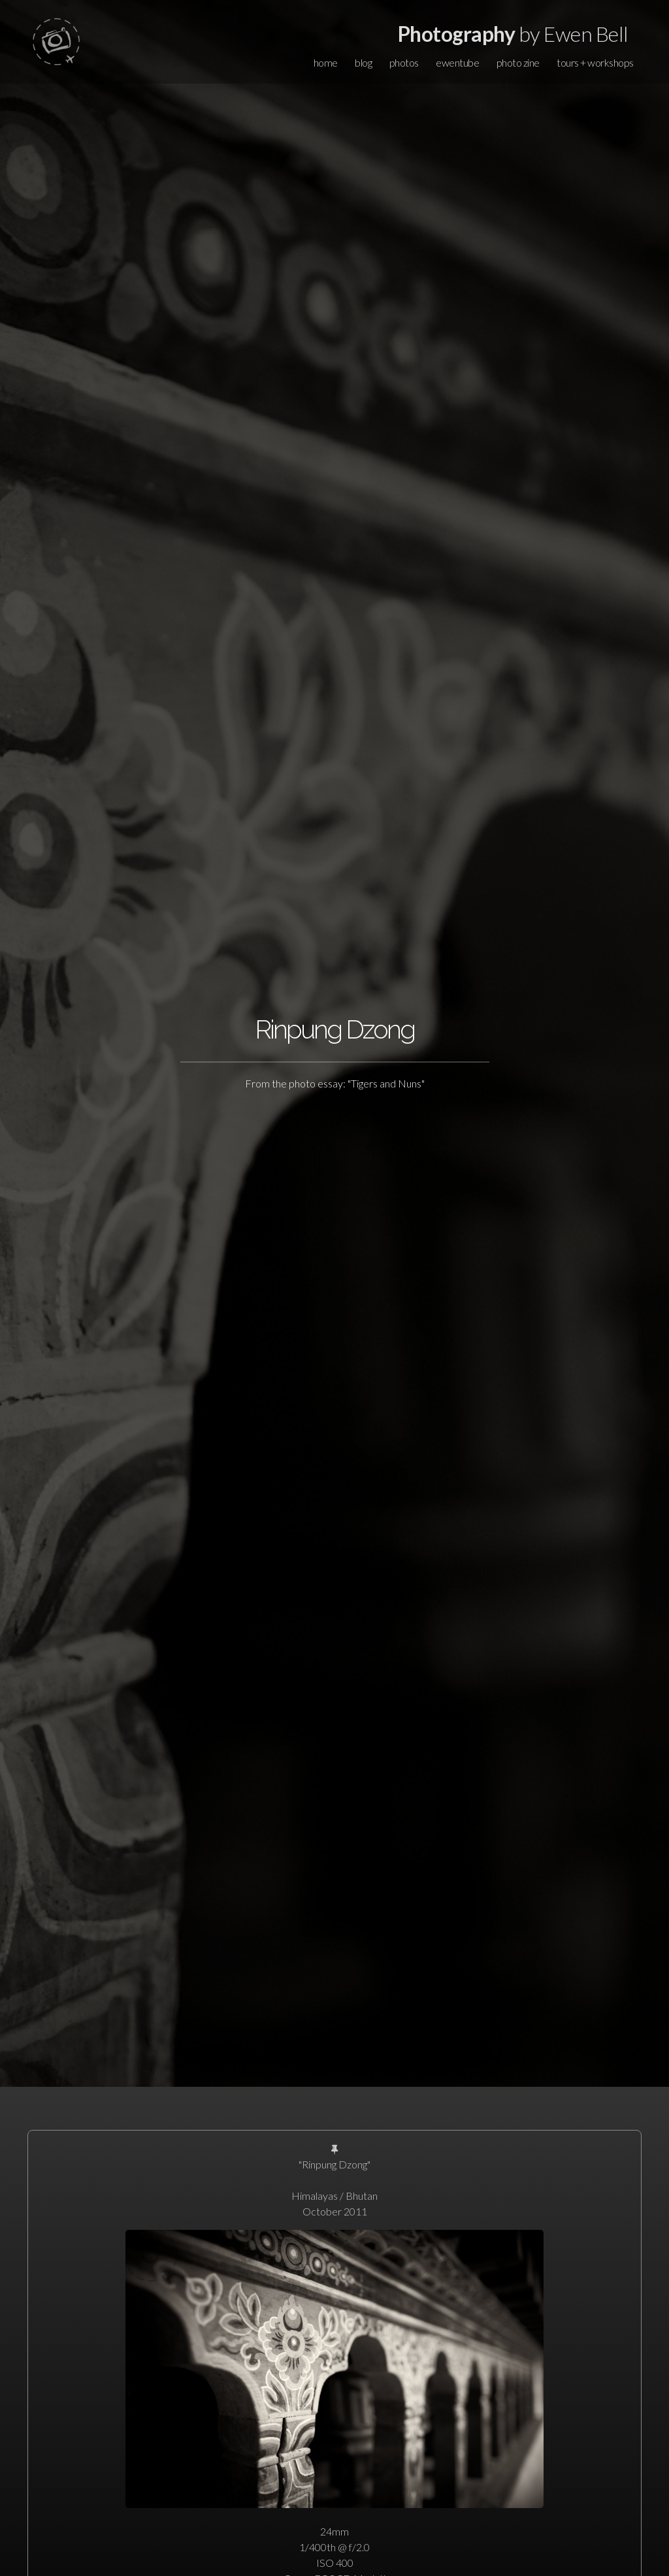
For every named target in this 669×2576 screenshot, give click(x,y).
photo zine (518, 62)
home (326, 62)
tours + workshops (595, 62)
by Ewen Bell (513, 33)
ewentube (457, 62)
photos (404, 62)
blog (363, 62)
